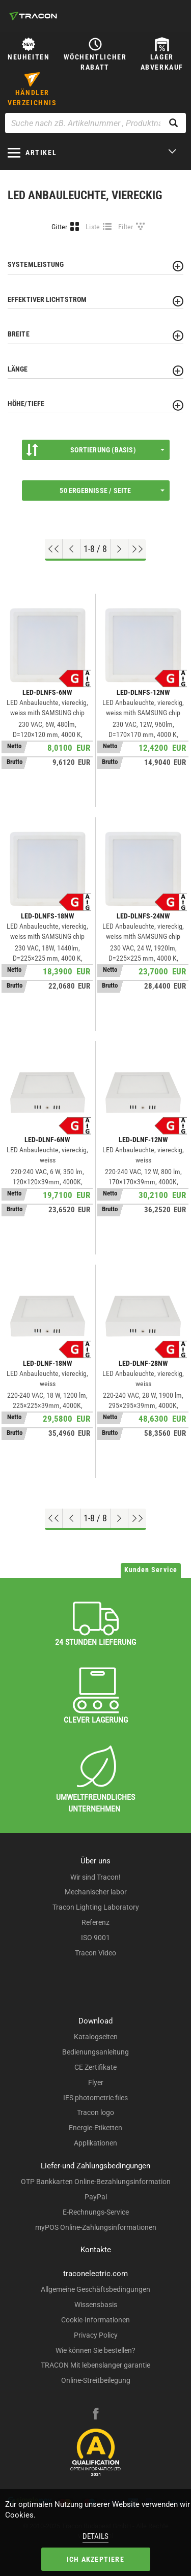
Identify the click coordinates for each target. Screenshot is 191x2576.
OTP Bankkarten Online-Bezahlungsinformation (96, 2182)
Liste (93, 227)
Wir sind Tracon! (95, 1877)
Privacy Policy (96, 2335)
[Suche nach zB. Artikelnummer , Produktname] (95, 123)
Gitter (59, 227)
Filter (125, 227)
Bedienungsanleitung (95, 2052)
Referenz (95, 1922)
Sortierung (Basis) (95, 450)
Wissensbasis (95, 2305)
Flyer (95, 2082)
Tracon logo (95, 2112)
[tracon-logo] (33, 16)
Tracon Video (95, 1953)
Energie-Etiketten (95, 2128)
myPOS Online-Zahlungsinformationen (95, 2227)
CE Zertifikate (95, 2067)
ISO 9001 (95, 1938)
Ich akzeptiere (95, 2559)
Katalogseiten (96, 2037)
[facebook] (96, 2415)
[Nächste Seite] (119, 549)
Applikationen (95, 2143)
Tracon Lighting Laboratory (95, 1907)
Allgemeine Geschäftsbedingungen (95, 2289)
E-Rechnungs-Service (96, 2212)
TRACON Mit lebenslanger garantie (95, 2365)
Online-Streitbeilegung (95, 2380)
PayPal (96, 2197)
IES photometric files (95, 2098)
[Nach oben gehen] (54, 549)
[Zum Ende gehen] (137, 549)
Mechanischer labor (96, 1892)
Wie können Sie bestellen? (95, 2350)
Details (95, 2536)
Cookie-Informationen (95, 2320)
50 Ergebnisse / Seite (112, 490)
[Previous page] (71, 549)
